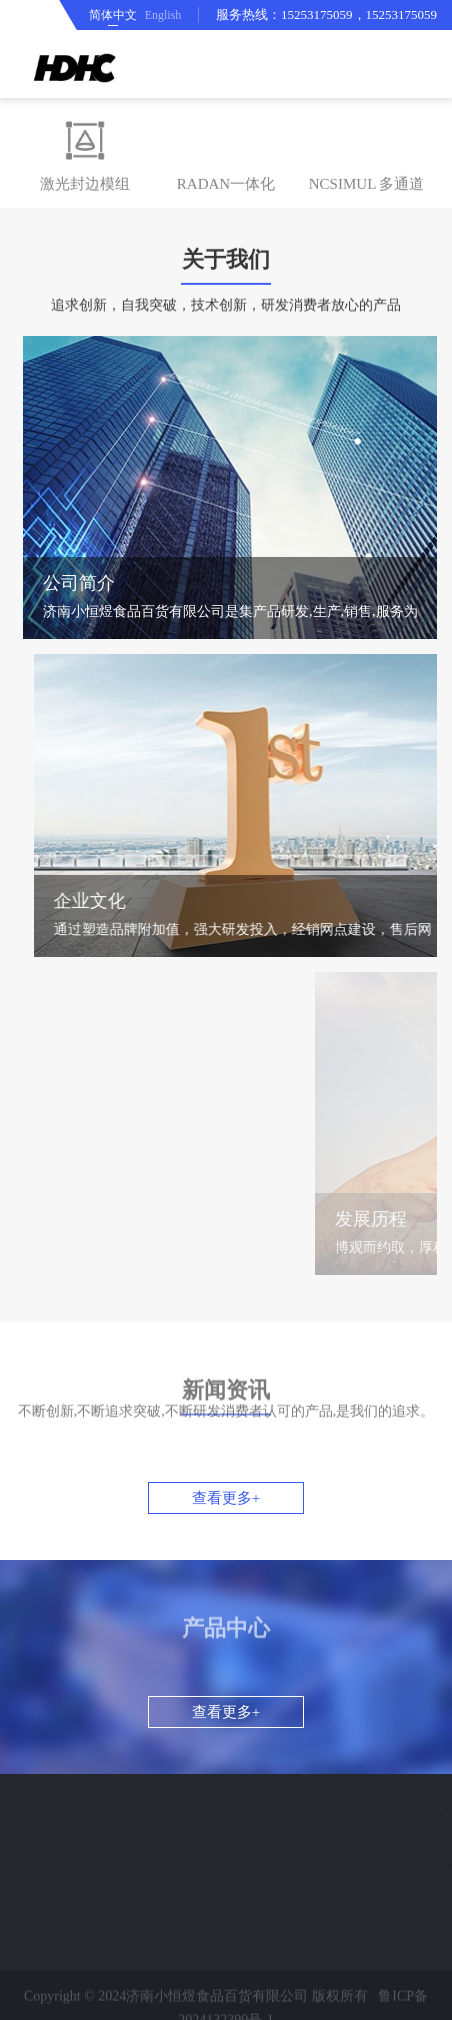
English (163, 15)
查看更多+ (226, 1498)
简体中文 (113, 15)
